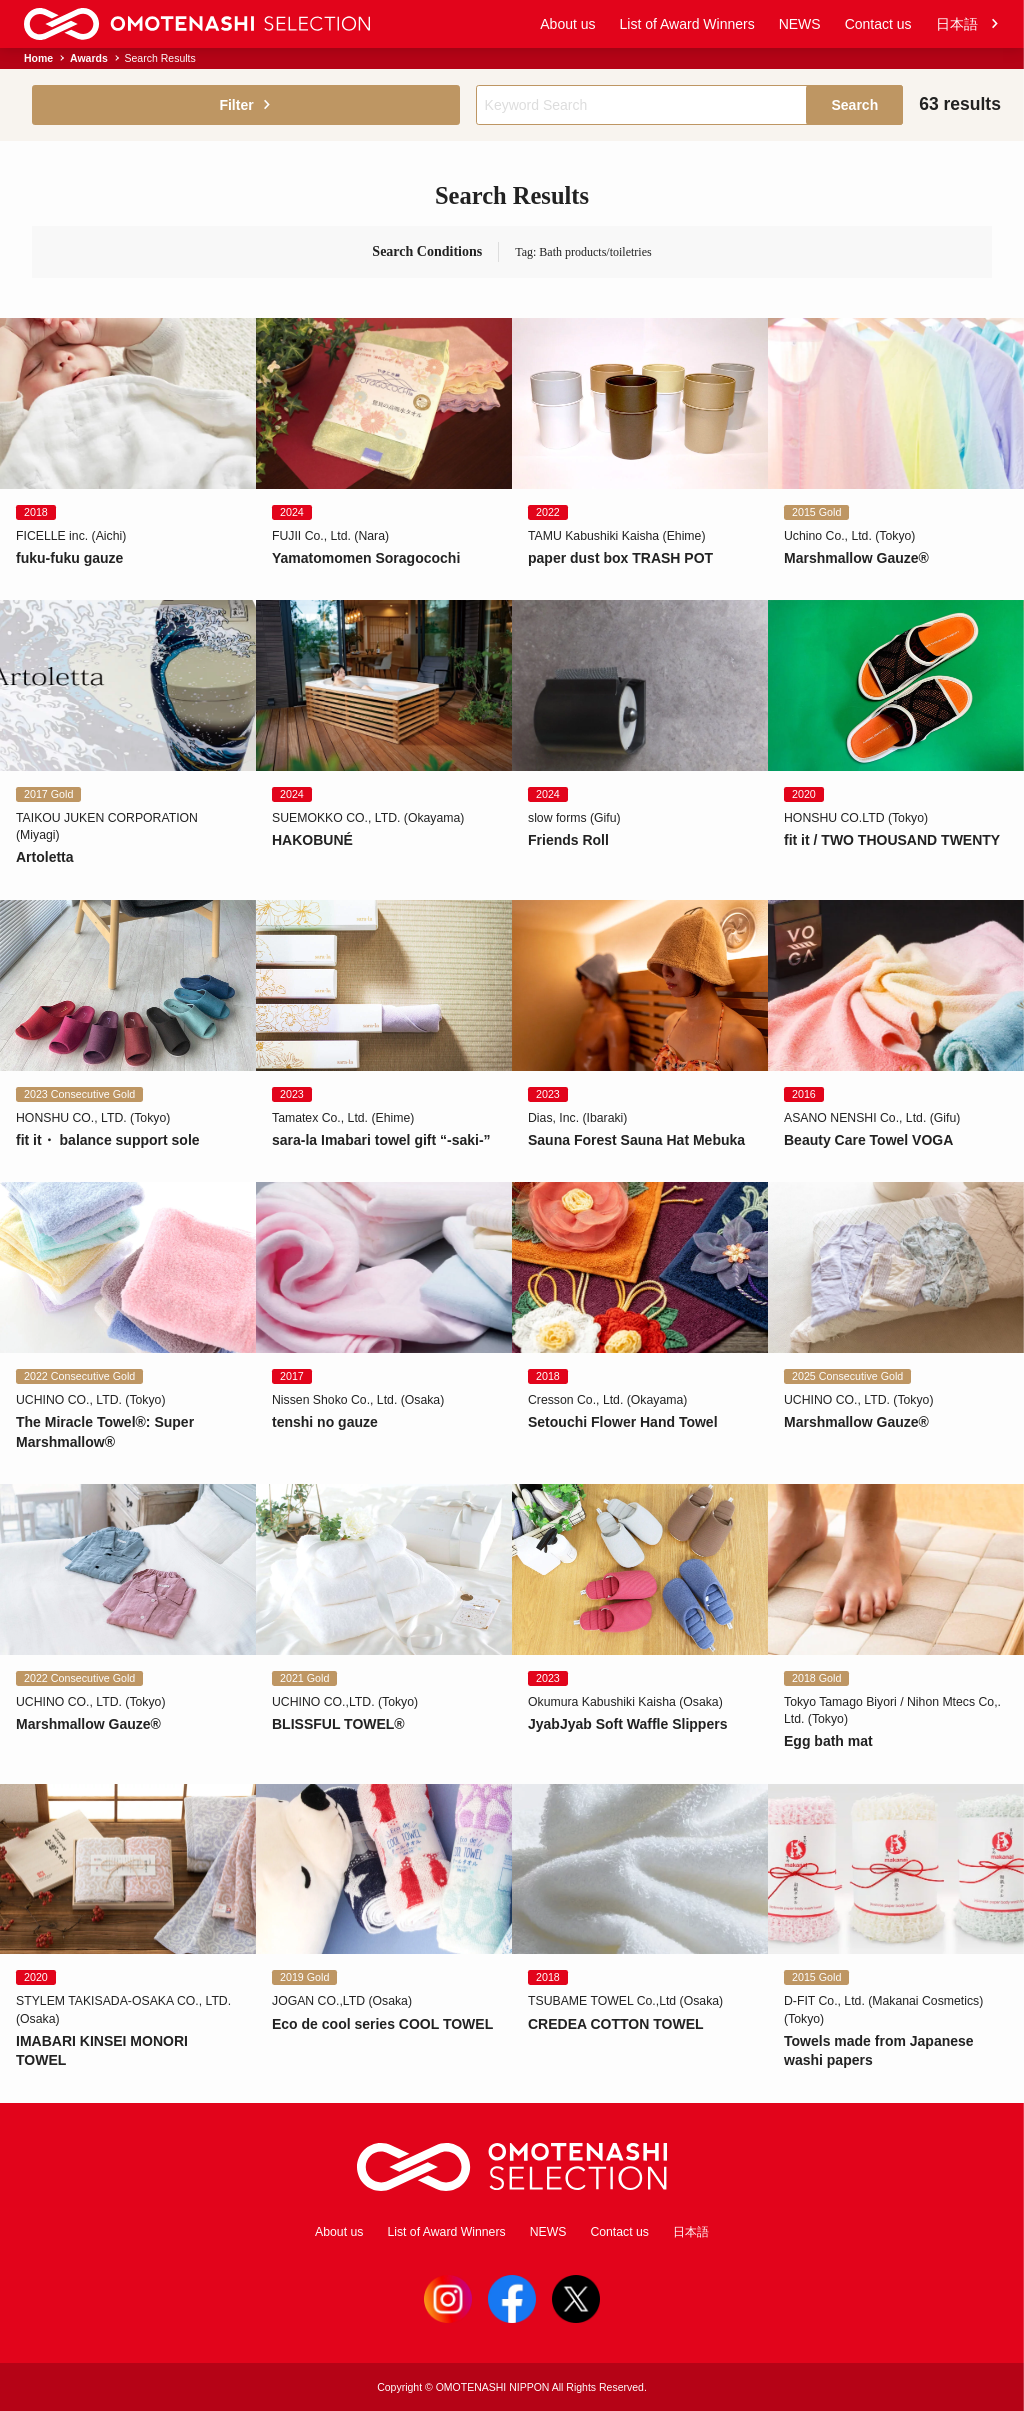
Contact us (878, 24)
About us (567, 24)
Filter (245, 105)
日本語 (968, 24)
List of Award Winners (687, 24)
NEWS (800, 24)
